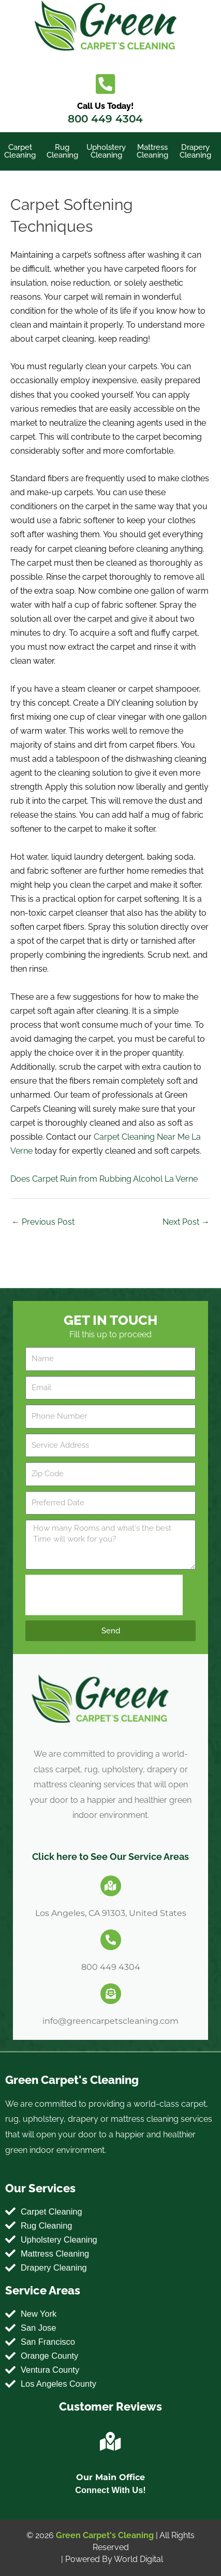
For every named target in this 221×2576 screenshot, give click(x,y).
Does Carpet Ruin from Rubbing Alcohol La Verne (104, 1179)
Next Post (186, 1222)
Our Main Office (110, 2477)
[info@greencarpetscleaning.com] (110, 1993)
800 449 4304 (105, 119)
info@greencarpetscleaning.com (110, 2021)
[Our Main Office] (110, 2441)
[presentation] (104, 1595)
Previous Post (43, 1222)
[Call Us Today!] (105, 84)
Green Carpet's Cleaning (105, 2535)
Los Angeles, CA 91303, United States (110, 1913)
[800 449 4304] (110, 1939)
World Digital (138, 2559)
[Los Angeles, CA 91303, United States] (110, 1885)
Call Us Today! (105, 106)
